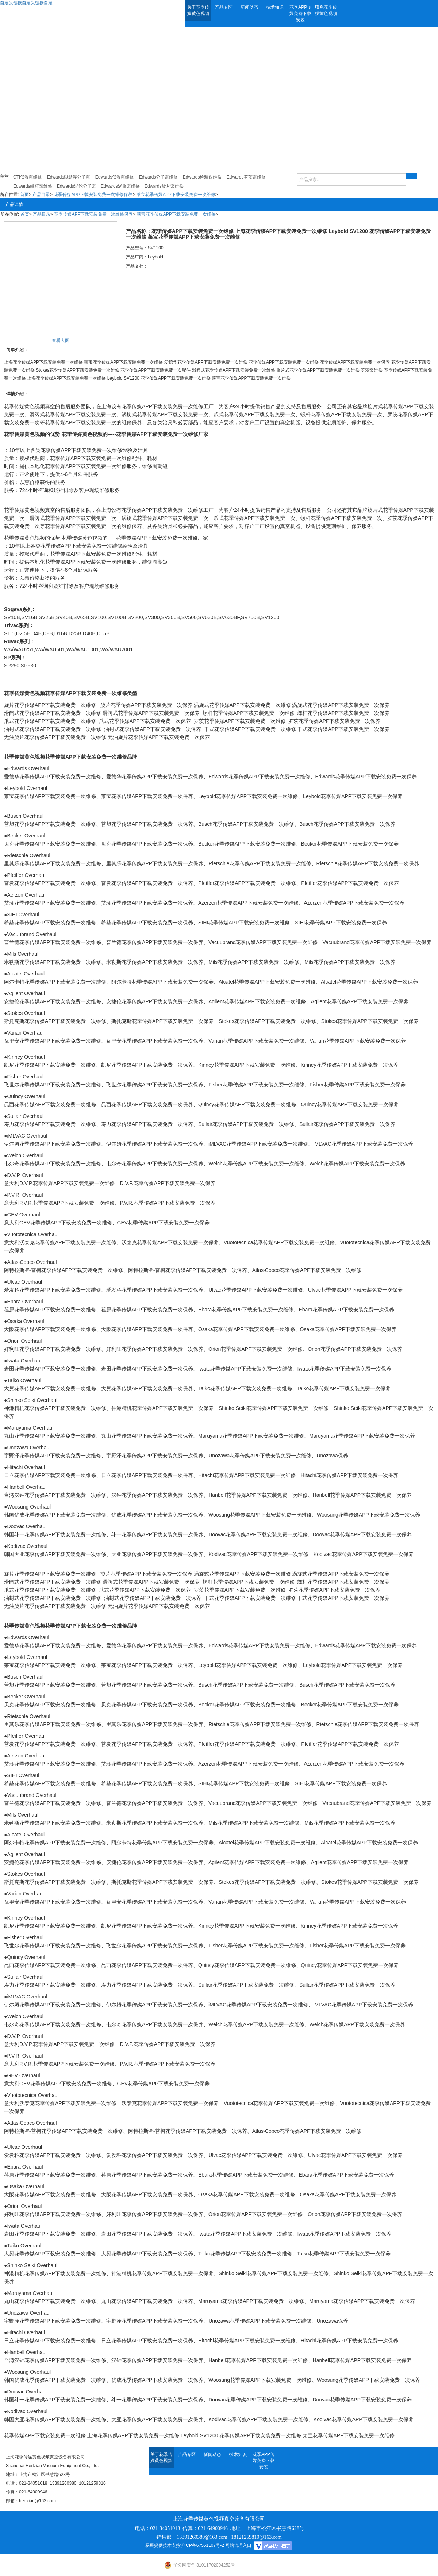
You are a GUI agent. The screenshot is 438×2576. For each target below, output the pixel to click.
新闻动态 (249, 7)
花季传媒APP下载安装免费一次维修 (162, 406)
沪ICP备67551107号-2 (202, 2545)
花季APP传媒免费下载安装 (300, 13)
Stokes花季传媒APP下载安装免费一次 (262, 1021)
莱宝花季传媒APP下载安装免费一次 (45, 796)
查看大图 (60, 340)
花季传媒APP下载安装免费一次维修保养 (93, 194)
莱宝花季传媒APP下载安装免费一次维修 (176, 194)
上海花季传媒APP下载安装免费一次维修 (133, 2435)
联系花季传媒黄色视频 (326, 10)
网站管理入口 (238, 2545)
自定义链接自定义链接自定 (26, 2)
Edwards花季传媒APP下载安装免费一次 (254, 776)
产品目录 (41, 194)
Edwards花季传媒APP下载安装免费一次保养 (366, 776)
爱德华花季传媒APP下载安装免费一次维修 (52, 1645)
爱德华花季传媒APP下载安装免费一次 (47, 776)
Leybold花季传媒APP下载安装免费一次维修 (248, 1665)
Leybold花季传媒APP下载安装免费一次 (243, 796)
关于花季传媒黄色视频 (198, 10)
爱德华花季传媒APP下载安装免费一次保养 (154, 776)
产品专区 (224, 7)
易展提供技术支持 (162, 2545)
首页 (24, 194)
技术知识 (275, 7)
